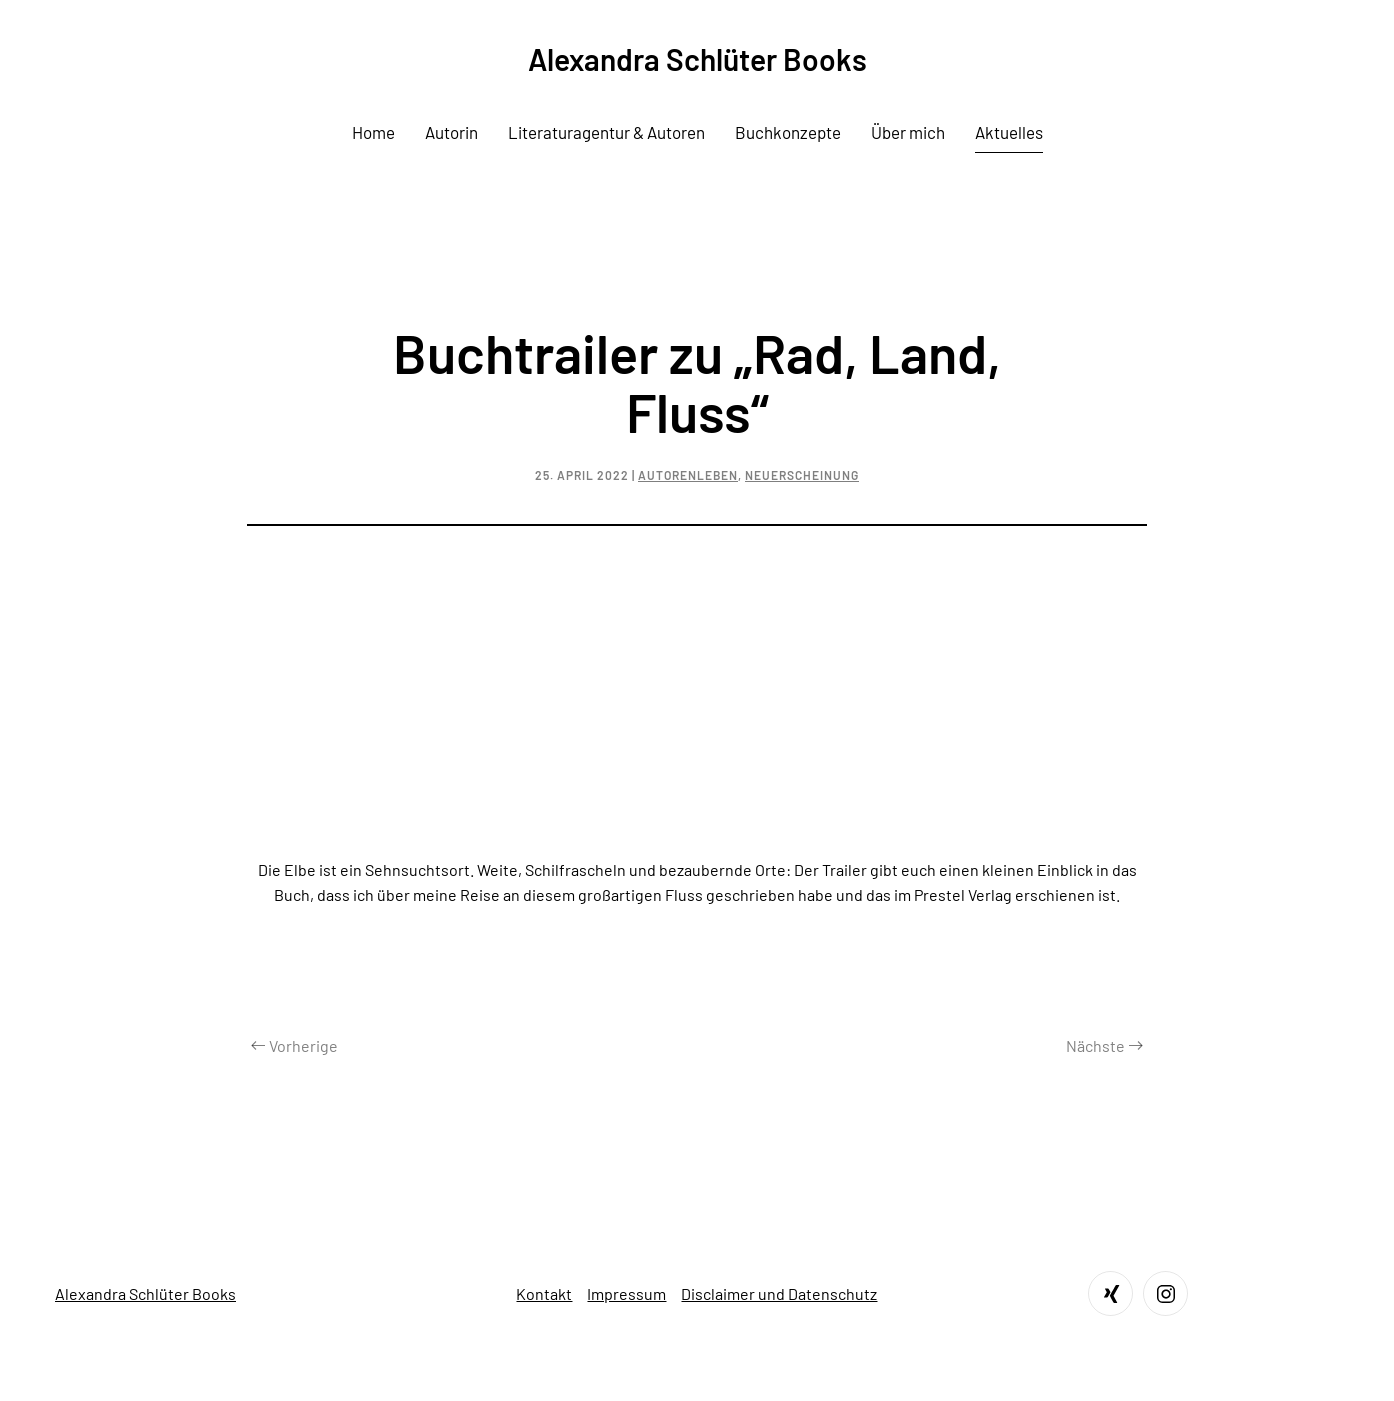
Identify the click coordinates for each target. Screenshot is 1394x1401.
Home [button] (373, 132)
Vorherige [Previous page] (294, 1045)
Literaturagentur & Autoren (606, 132)
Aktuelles (1009, 132)
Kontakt (544, 1293)
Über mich (908, 132)
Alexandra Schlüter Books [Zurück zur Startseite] (697, 59)
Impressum (626, 1293)
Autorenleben (688, 475)
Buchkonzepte (788, 132)
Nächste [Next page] (1104, 1045)
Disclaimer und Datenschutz (779, 1293)
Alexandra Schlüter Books (145, 1293)
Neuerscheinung (802, 475)
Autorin (451, 132)
